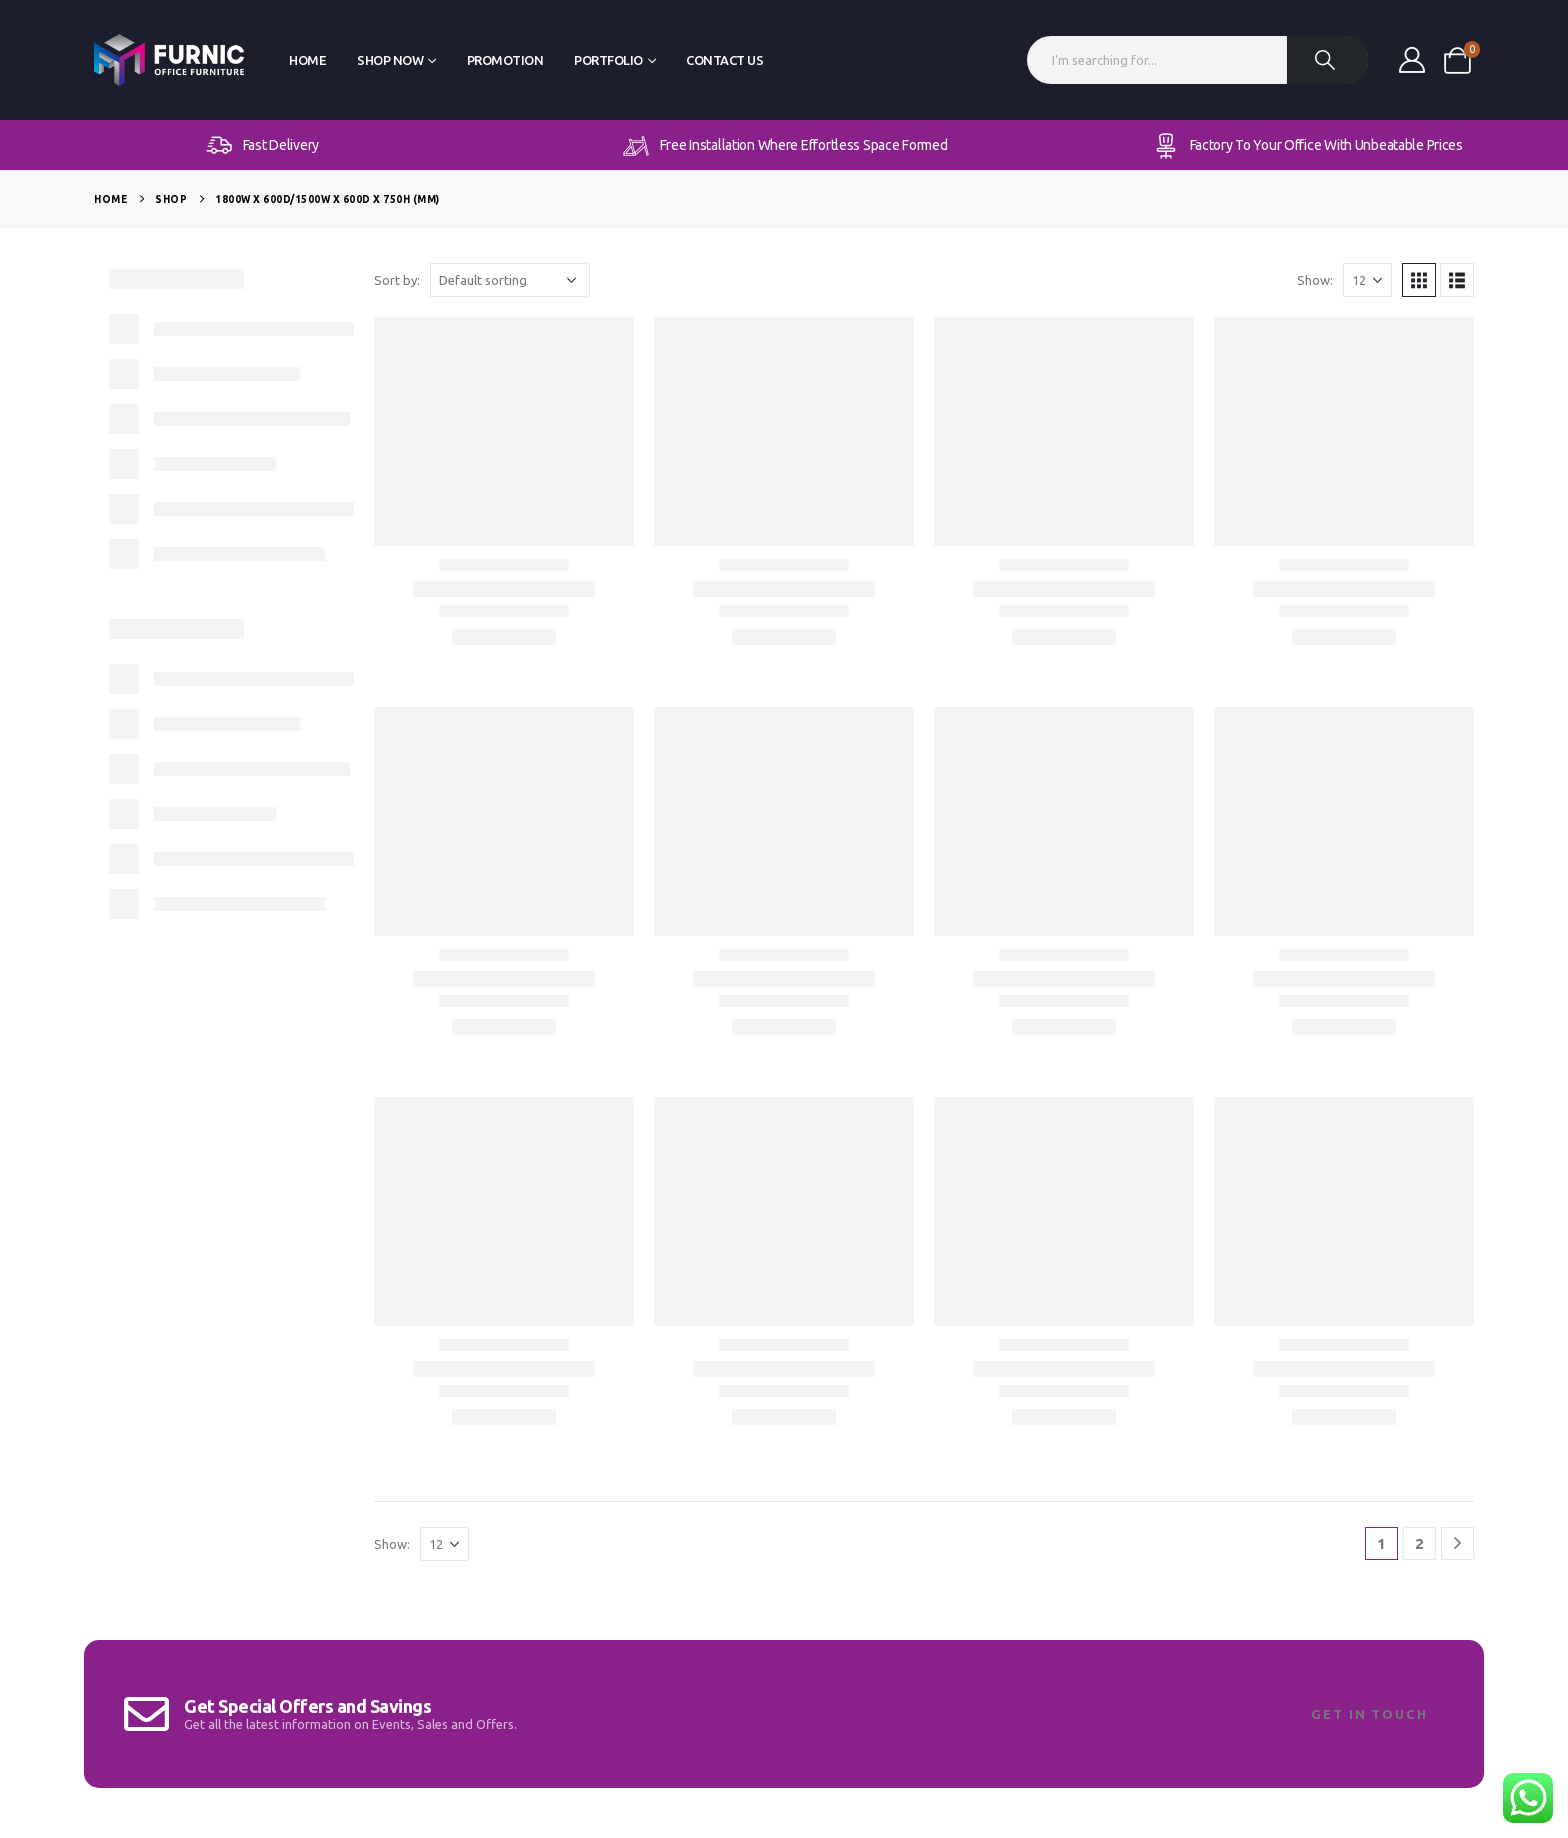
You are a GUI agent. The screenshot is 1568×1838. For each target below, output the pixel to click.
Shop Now (390, 60)
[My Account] (1411, 60)
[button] (1419, 280)
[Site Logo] (169, 60)
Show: (1315, 280)
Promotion (505, 60)
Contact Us (724, 60)
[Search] (1328, 60)
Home (307, 60)
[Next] (1457, 1543)
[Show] (1367, 280)
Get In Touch (1369, 1714)
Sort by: (397, 280)
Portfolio (608, 60)
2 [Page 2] (1419, 1543)
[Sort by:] (510, 280)
